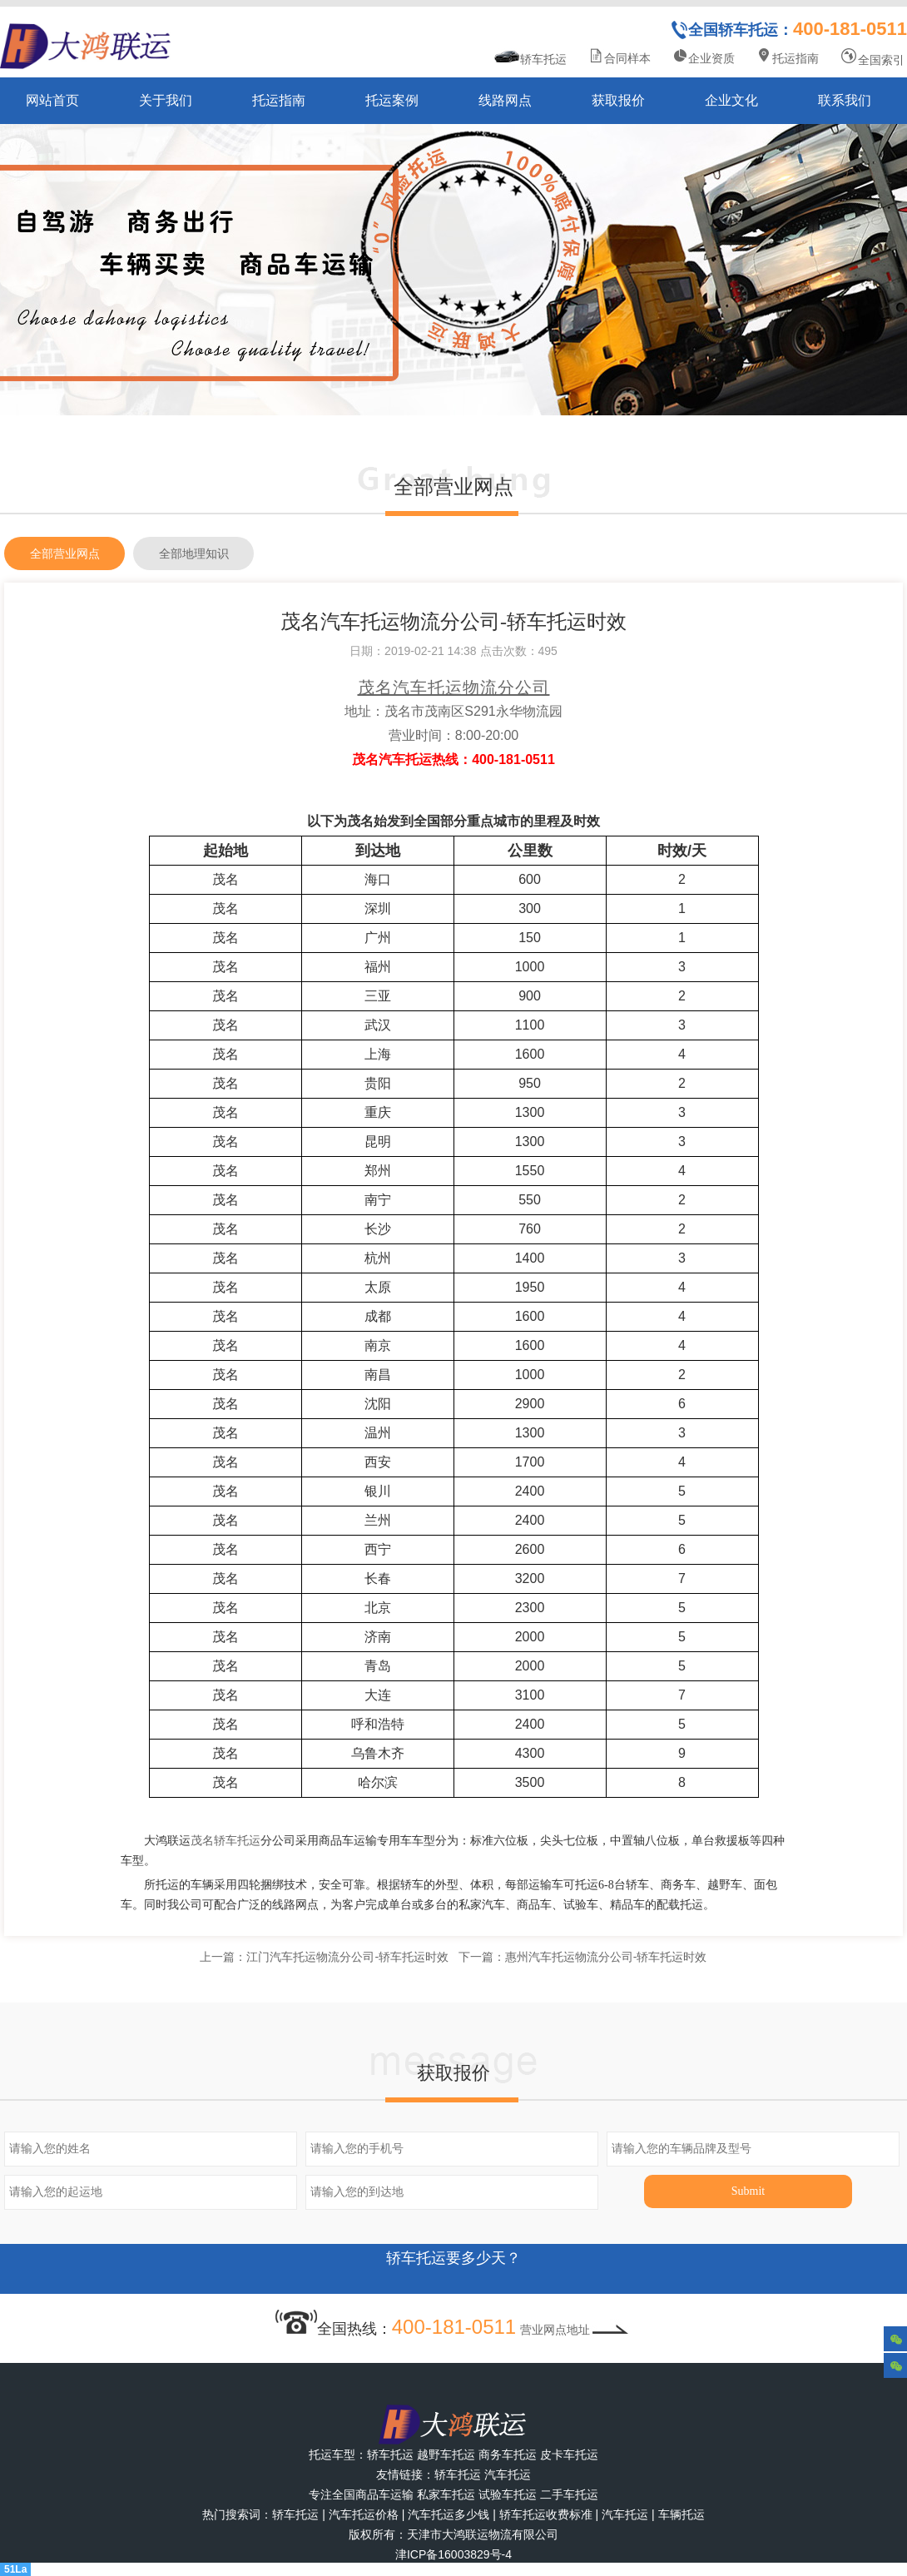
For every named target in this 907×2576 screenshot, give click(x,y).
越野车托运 (446, 2454)
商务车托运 (507, 2454)
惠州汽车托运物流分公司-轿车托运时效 (606, 1956)
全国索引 (872, 57)
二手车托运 (569, 2494)
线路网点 (505, 100)
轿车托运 (530, 57)
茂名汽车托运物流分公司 (454, 687)
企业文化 (731, 100)
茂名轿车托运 (225, 1840)
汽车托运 (507, 2474)
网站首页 (52, 100)
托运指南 (787, 56)
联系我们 (844, 100)
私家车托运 (446, 2494)
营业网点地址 (576, 2329)
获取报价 (618, 100)
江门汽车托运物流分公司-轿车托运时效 (347, 1956)
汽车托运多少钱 (448, 2514)
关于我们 (165, 100)
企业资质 (703, 56)
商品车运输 (384, 2494)
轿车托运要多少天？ (453, 2269)
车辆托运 (681, 2514)
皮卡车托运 (569, 2454)
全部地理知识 (194, 553)
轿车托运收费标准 (545, 2514)
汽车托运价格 (364, 2514)
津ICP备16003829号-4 (453, 2554)
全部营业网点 (65, 553)
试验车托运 (507, 2494)
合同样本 (619, 56)
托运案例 (392, 100)
